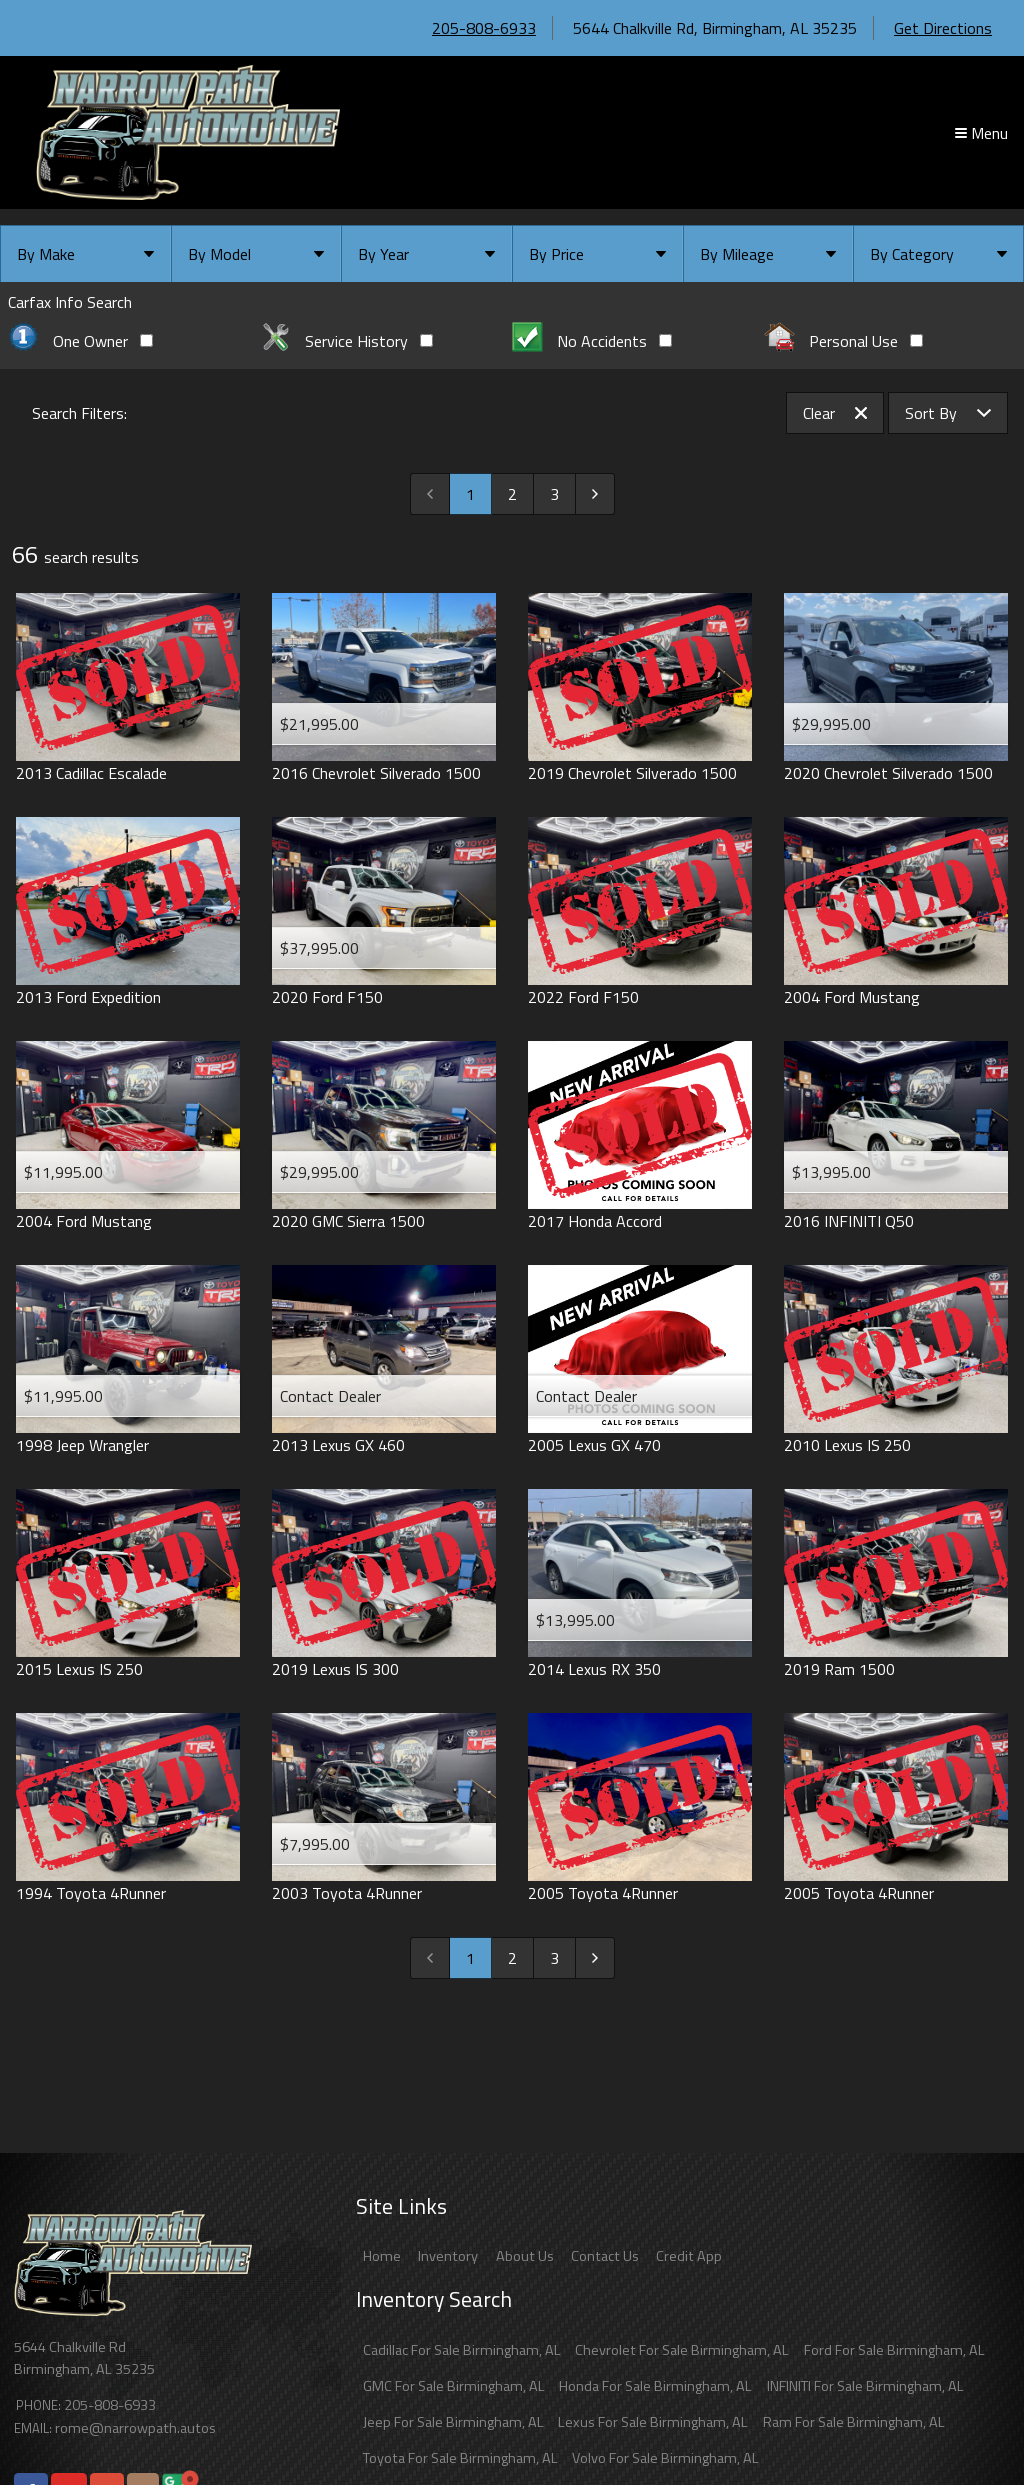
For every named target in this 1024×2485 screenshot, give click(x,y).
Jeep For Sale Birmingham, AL (453, 2422)
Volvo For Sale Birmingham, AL (665, 2458)
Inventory (448, 2256)
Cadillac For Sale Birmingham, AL (462, 2350)
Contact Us (605, 2256)
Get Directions (943, 28)
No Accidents (592, 341)
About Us (525, 2256)
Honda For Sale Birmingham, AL (655, 2386)
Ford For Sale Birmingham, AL (894, 2350)
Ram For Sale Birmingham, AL (854, 2422)
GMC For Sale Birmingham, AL (454, 2386)
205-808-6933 (484, 28)
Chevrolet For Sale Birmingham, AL (682, 2350)
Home (382, 2256)
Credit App (689, 2256)
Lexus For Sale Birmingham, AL (653, 2422)
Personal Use (843, 341)
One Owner (80, 341)
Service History (346, 341)
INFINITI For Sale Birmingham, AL (865, 2386)
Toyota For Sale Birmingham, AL (460, 2458)
